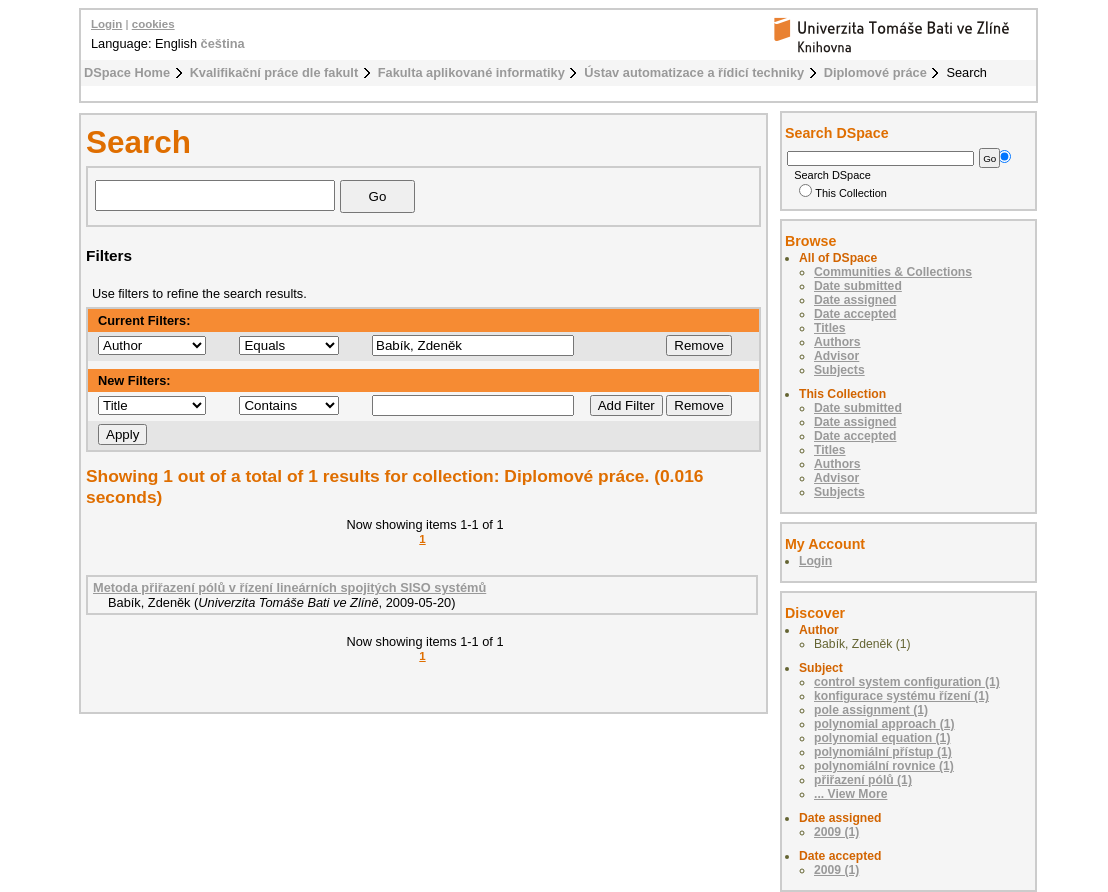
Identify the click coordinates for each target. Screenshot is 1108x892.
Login (106, 24)
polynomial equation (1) (882, 738)
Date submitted (858, 286)
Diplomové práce (875, 72)
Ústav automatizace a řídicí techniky (694, 72)
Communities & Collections (893, 272)
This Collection (843, 193)
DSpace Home (127, 72)
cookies (153, 24)
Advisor (836, 356)
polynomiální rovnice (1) (884, 766)
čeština (223, 43)
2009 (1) (836, 832)
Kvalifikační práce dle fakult (274, 72)
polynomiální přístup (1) (883, 752)
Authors (837, 342)
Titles (830, 328)
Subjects (839, 370)
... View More (850, 794)
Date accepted (855, 314)
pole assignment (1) (871, 710)
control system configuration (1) (907, 682)
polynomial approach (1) (884, 724)
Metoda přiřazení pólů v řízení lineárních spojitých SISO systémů (289, 587)
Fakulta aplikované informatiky (471, 72)
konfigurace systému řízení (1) (901, 696)
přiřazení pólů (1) (863, 780)
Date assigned (855, 300)
